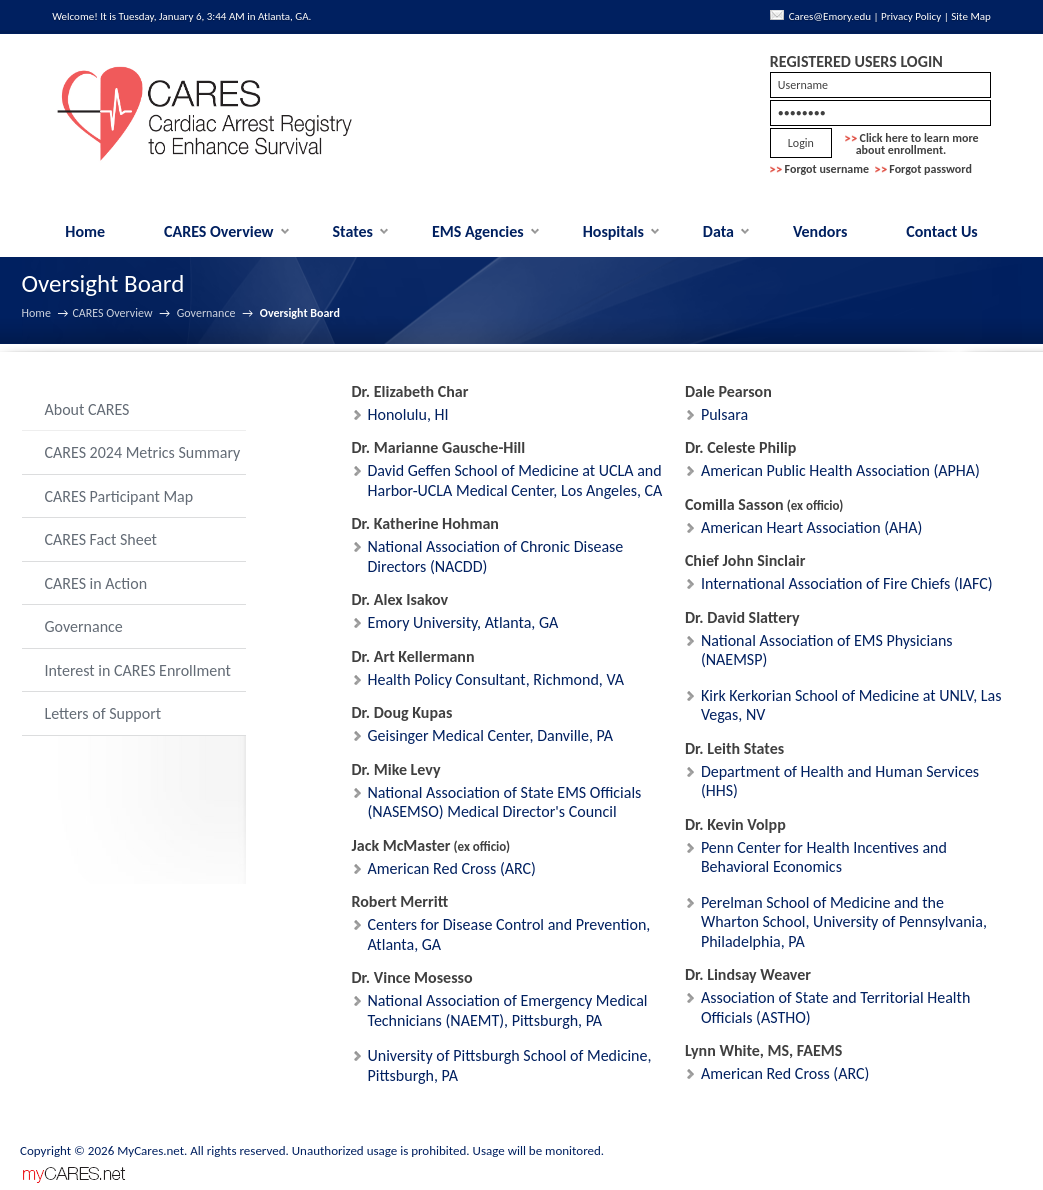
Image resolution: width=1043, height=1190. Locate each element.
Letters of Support (103, 713)
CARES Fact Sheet (101, 539)
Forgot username (827, 169)
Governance (206, 313)
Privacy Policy (911, 16)
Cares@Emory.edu (830, 16)
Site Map (971, 16)
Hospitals (613, 231)
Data (718, 231)
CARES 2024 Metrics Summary (143, 452)
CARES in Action (96, 583)
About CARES (87, 409)
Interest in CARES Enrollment (138, 670)
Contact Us (941, 231)
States (353, 231)
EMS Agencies (478, 231)
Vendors (820, 231)
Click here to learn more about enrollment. (912, 144)
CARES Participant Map (119, 496)
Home (85, 231)
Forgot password (930, 169)
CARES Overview (219, 231)
